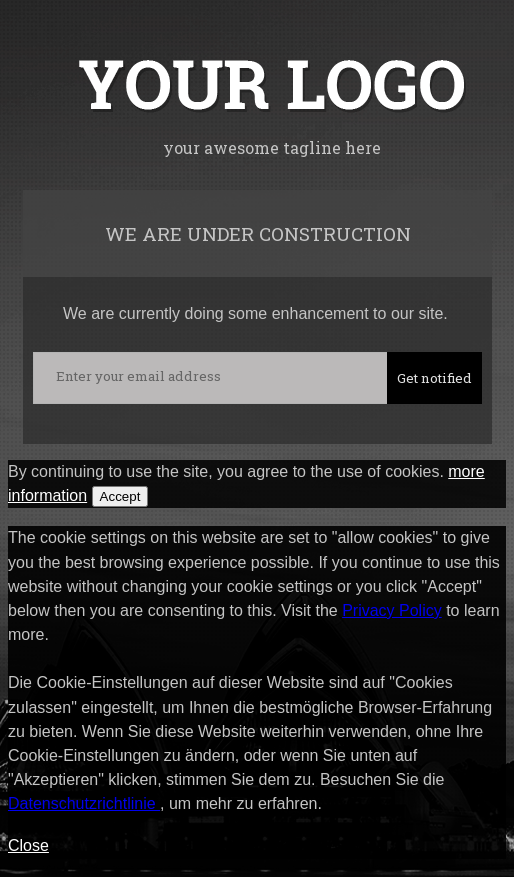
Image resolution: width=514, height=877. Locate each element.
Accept (120, 496)
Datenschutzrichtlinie (84, 803)
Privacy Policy (392, 610)
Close (28, 845)
